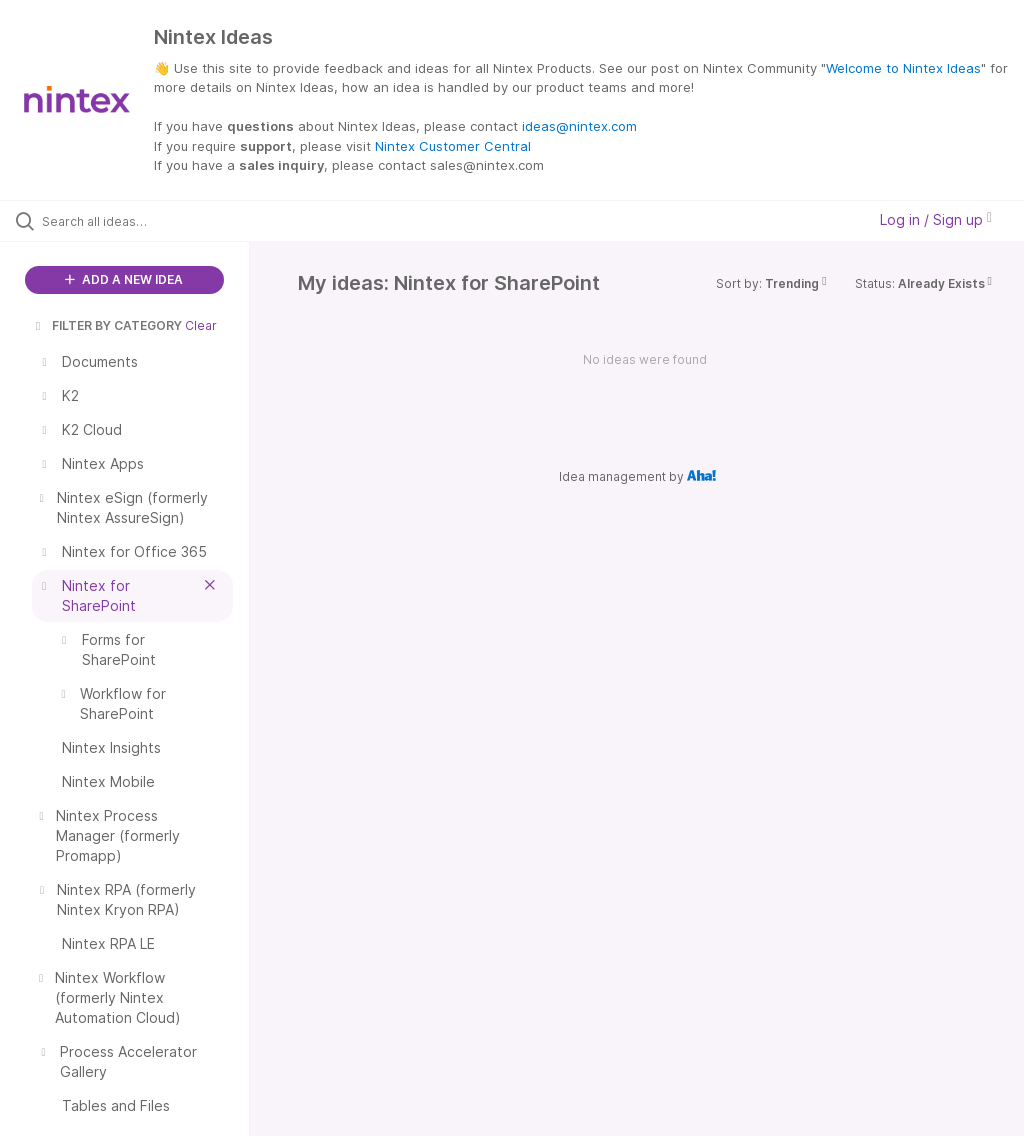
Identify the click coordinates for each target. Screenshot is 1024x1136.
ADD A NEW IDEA (124, 279)
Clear (201, 325)
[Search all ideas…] (135, 221)
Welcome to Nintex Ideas (903, 68)
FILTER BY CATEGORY (107, 325)
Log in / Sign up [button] (936, 219)
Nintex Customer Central (453, 146)
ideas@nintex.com (579, 126)
